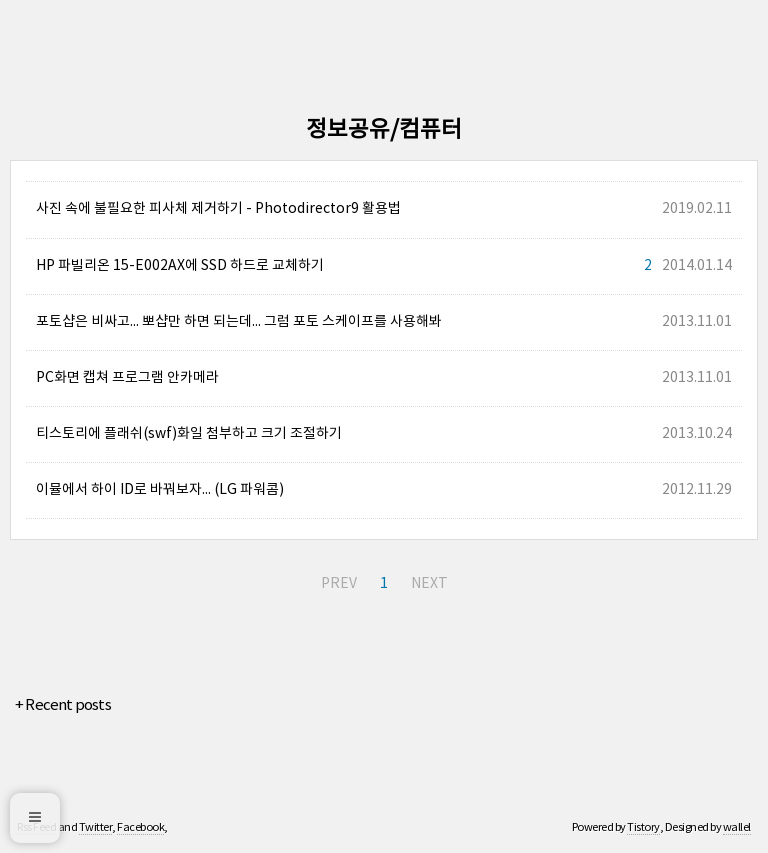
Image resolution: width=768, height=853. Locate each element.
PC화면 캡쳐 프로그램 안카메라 (127, 378)
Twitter (96, 827)
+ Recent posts (63, 705)
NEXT (429, 584)
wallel (737, 827)
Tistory (643, 827)
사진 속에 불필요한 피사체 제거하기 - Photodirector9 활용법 (218, 209)
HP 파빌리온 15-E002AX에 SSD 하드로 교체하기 (180, 266)
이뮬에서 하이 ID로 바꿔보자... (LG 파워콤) (160, 490)
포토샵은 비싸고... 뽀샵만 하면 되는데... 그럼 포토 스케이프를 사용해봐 (239, 322)
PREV (339, 584)
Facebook (140, 827)
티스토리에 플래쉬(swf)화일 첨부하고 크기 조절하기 (189, 434)
